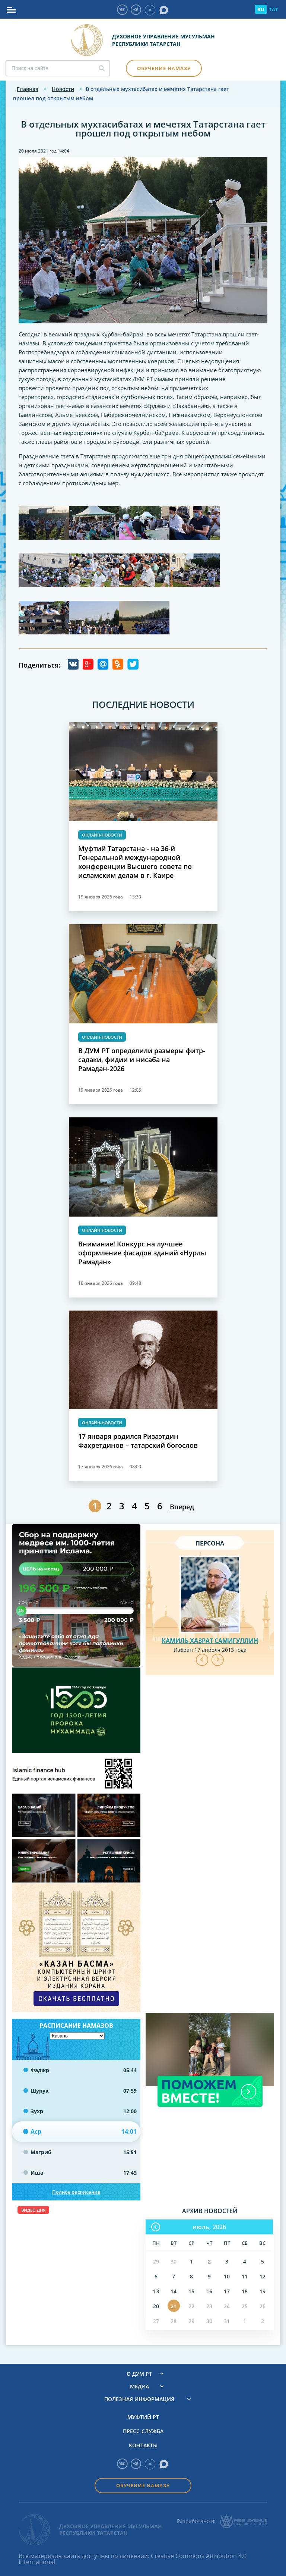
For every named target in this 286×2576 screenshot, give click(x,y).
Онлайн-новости (102, 835)
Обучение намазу (164, 68)
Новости (63, 88)
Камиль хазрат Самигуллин (210, 1641)
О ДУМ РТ (139, 2373)
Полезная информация (139, 2399)
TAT (273, 9)
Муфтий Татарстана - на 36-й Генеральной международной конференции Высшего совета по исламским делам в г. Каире (135, 862)
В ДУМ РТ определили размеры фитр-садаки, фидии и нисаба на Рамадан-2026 (141, 1059)
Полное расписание (76, 2191)
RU (260, 9)
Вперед (182, 1506)
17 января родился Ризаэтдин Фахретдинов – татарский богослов (138, 1441)
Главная (27, 88)
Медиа (139, 2386)
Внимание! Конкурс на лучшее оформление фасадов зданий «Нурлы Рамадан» (142, 1252)
